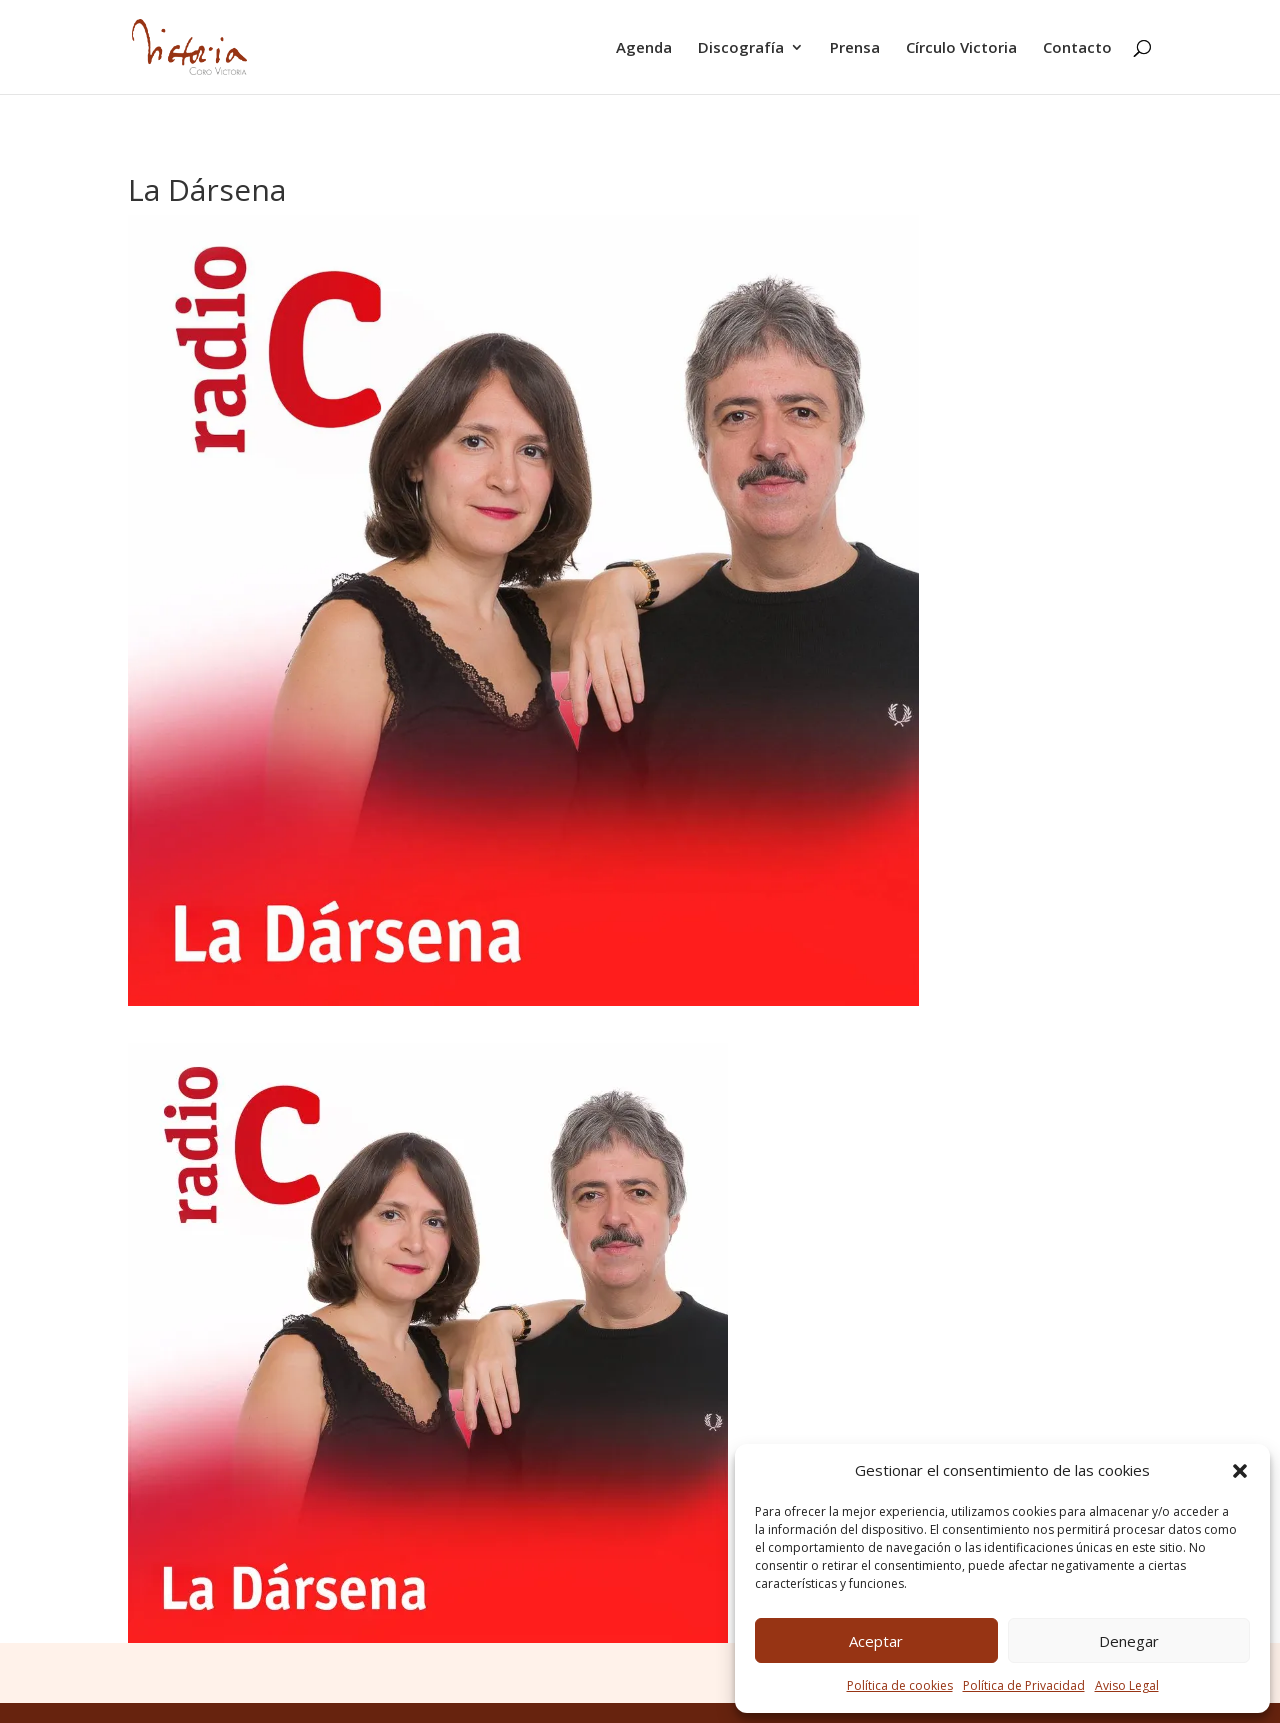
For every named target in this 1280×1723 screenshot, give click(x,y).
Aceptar (876, 1641)
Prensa (855, 48)
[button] (1240, 1471)
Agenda (644, 48)
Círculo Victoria (961, 48)
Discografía (741, 48)
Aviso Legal (1127, 1685)
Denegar (1129, 1641)
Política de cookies (900, 1685)
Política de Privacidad (1024, 1685)
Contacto (1077, 48)
